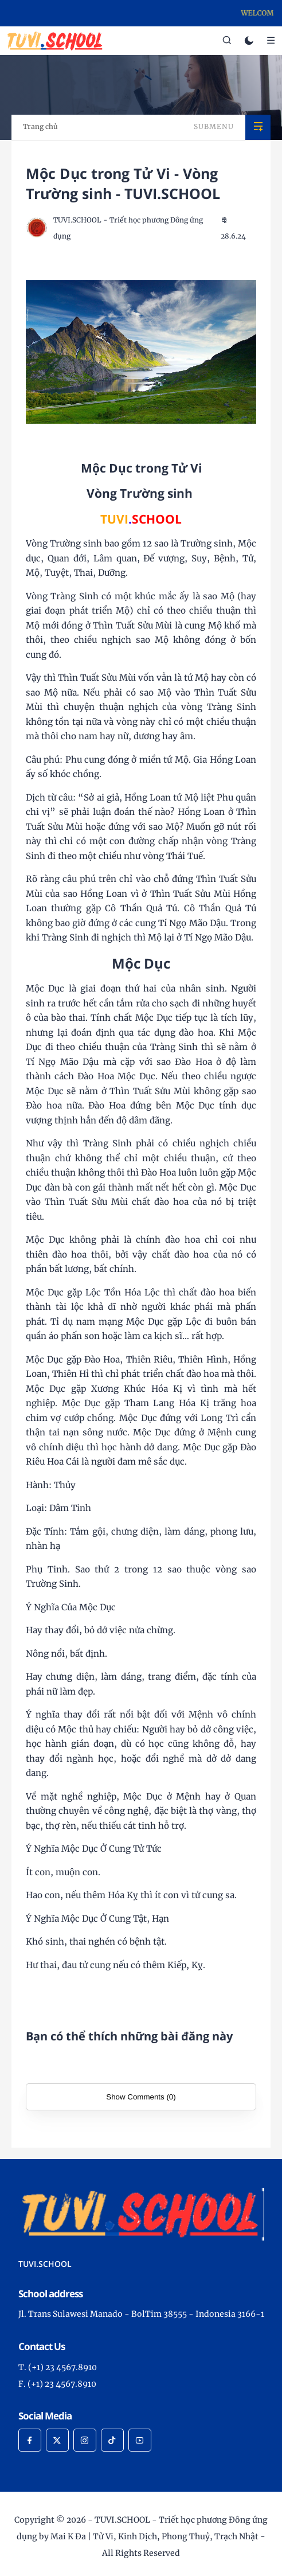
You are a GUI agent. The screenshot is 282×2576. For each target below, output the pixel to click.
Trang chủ (40, 126)
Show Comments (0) (140, 2097)
